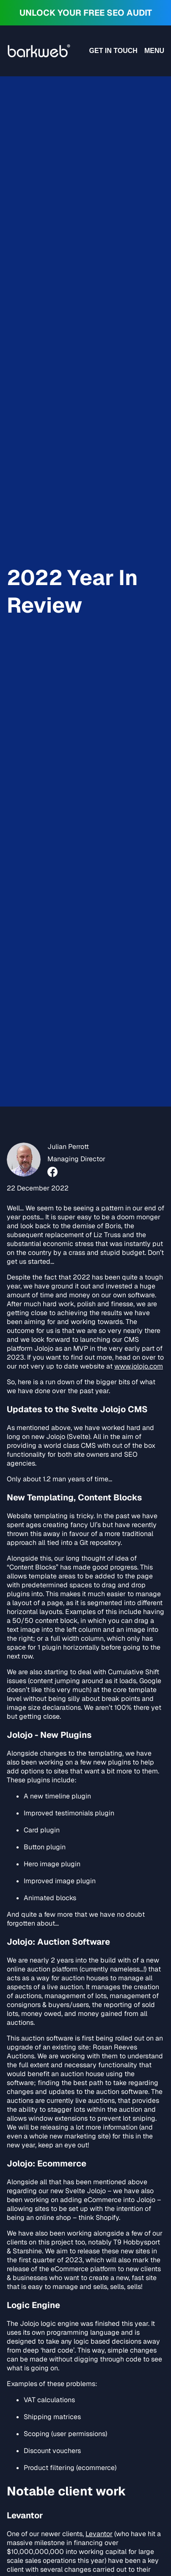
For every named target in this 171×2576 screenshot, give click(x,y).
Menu (154, 50)
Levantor (99, 2533)
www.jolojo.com (138, 1366)
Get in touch (113, 50)
